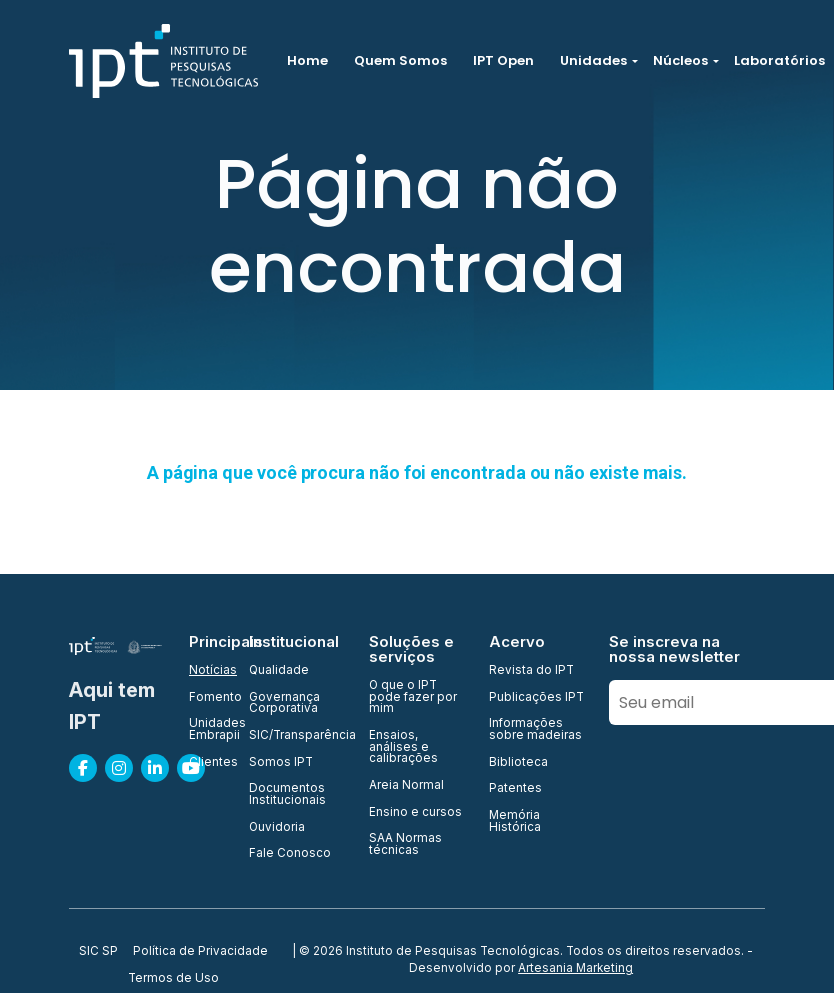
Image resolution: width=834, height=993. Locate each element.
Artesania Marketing (575, 968)
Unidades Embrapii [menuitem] (207, 729)
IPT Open (503, 60)
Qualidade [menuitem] (279, 671)
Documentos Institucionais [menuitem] (287, 794)
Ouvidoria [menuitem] (277, 828)
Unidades (593, 60)
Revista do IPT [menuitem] (531, 671)
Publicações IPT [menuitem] (536, 698)
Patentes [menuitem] (515, 789)
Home (307, 60)
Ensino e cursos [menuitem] (415, 813)
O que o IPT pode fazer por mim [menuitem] (413, 697)
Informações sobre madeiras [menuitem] (535, 729)
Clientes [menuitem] (207, 763)
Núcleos (680, 60)
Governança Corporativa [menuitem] (284, 703)
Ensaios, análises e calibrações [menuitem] (403, 747)
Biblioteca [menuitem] (518, 763)
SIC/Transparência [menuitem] (297, 736)
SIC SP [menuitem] (98, 952)
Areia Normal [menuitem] (406, 786)
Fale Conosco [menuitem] (290, 854)
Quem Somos (400, 60)
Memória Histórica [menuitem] (515, 821)
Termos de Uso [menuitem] (173, 979)
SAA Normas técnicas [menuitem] (405, 844)
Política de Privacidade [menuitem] (200, 952)
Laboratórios (779, 60)
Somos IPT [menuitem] (281, 763)
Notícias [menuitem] (207, 671)
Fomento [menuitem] (207, 698)
